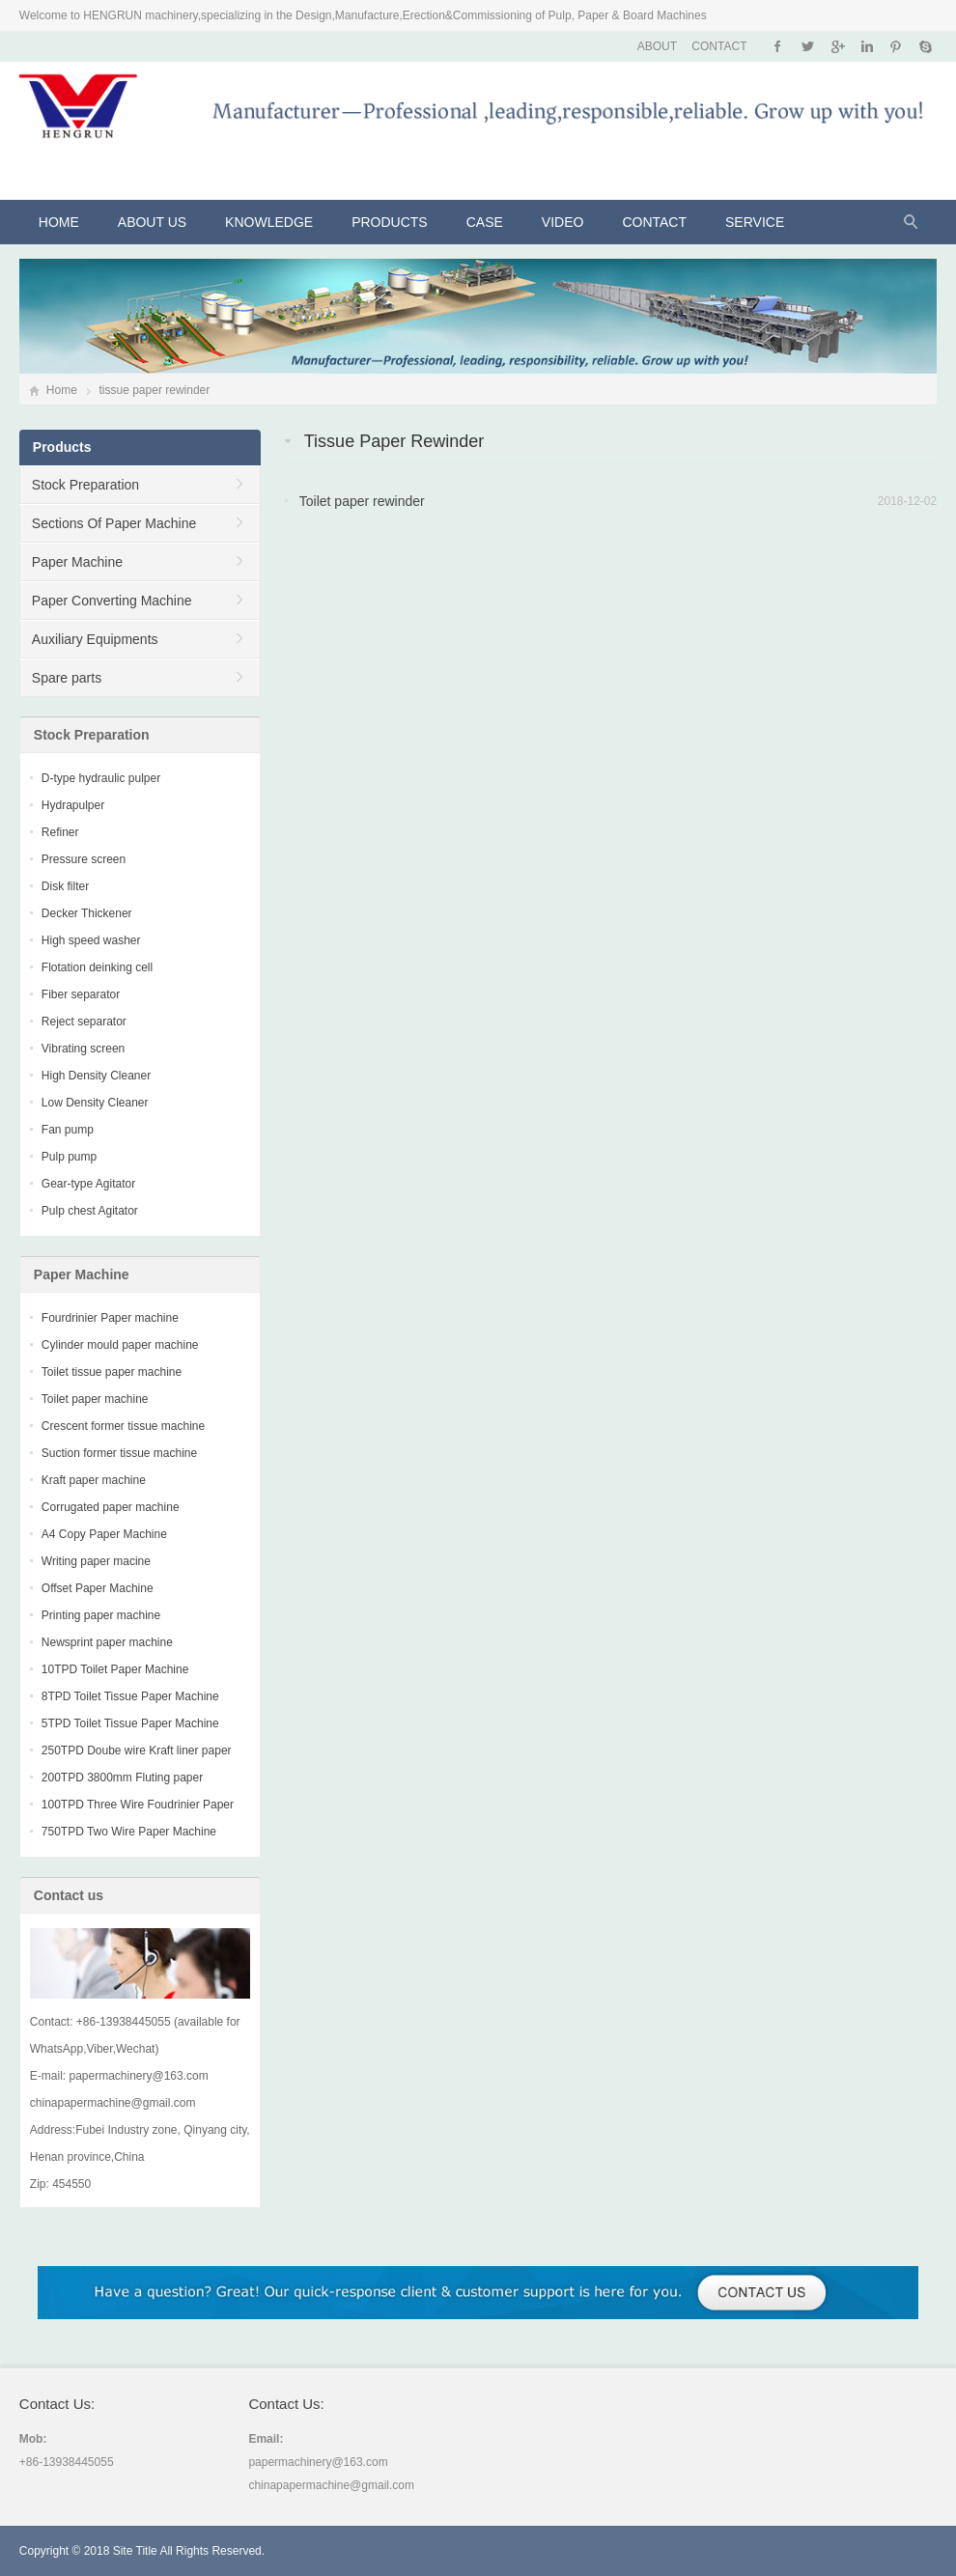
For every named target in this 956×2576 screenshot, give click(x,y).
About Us (152, 222)
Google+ (837, 46)
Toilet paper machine (95, 1399)
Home (59, 222)
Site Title (135, 2551)
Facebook (778, 46)
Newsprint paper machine (107, 1642)
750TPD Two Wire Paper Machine (129, 1831)
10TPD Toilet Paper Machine (115, 1669)
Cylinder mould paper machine (120, 1345)
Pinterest (896, 46)
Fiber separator (81, 994)
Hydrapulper (73, 805)
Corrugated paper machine (111, 1507)
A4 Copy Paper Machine (104, 1534)
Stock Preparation (85, 484)
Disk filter (65, 886)
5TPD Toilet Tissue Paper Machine (130, 1723)
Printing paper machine (101, 1615)
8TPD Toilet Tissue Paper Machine (130, 1696)
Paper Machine (77, 562)
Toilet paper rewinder (362, 501)
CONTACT (718, 46)
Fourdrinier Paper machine (110, 1318)
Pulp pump (69, 1156)
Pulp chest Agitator (90, 1211)
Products (389, 222)
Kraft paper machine (94, 1480)
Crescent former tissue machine (123, 1426)
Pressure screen (84, 859)
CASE (484, 222)
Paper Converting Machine (112, 600)
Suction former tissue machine (119, 1453)
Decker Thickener (87, 913)
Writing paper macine (96, 1561)
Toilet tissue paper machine (112, 1372)
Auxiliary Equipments (95, 639)
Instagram (867, 46)
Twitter (808, 46)
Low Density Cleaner (95, 1102)
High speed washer (91, 940)
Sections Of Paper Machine (114, 523)
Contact (654, 222)
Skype (925, 46)
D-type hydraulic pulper (101, 778)
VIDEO (563, 222)
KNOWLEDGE (269, 222)
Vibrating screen (84, 1048)
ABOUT (657, 46)
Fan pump (68, 1129)
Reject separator (84, 1021)
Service (754, 222)
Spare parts (66, 678)
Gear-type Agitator (88, 1183)
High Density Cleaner (96, 1075)
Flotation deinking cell (97, 967)
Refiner (60, 832)
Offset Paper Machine (98, 1588)
